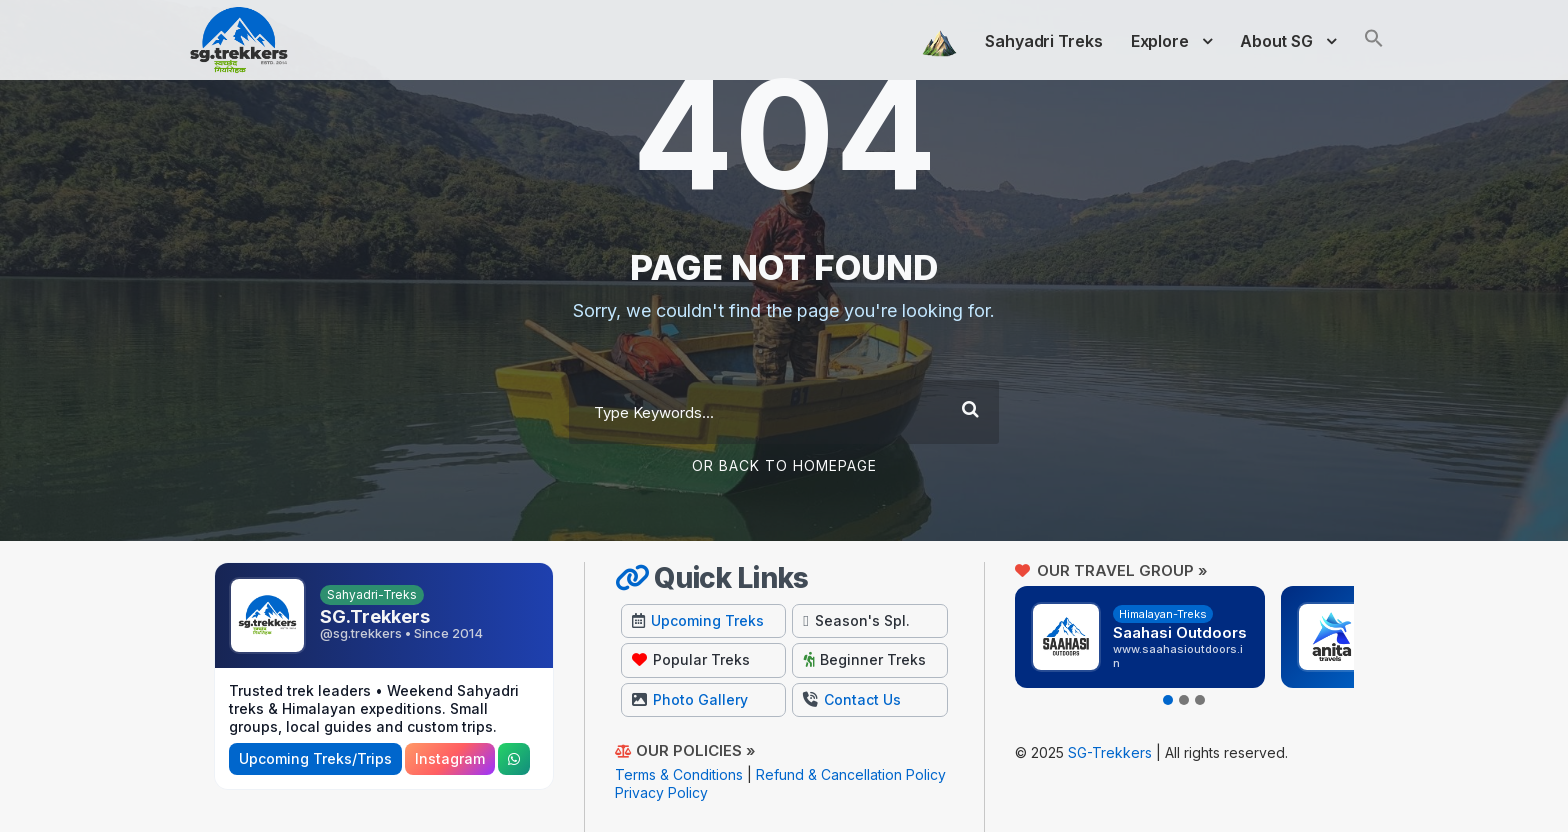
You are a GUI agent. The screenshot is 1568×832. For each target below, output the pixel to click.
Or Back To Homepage (784, 465)
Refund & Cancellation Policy (851, 774)
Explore (1160, 41)
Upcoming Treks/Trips (315, 758)
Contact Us (852, 699)
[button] (1374, 50)
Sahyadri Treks (1044, 41)
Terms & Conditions (679, 774)
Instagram (450, 758)
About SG (1276, 41)
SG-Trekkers (1110, 752)
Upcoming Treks (698, 620)
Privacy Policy (661, 792)
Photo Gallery (690, 699)
